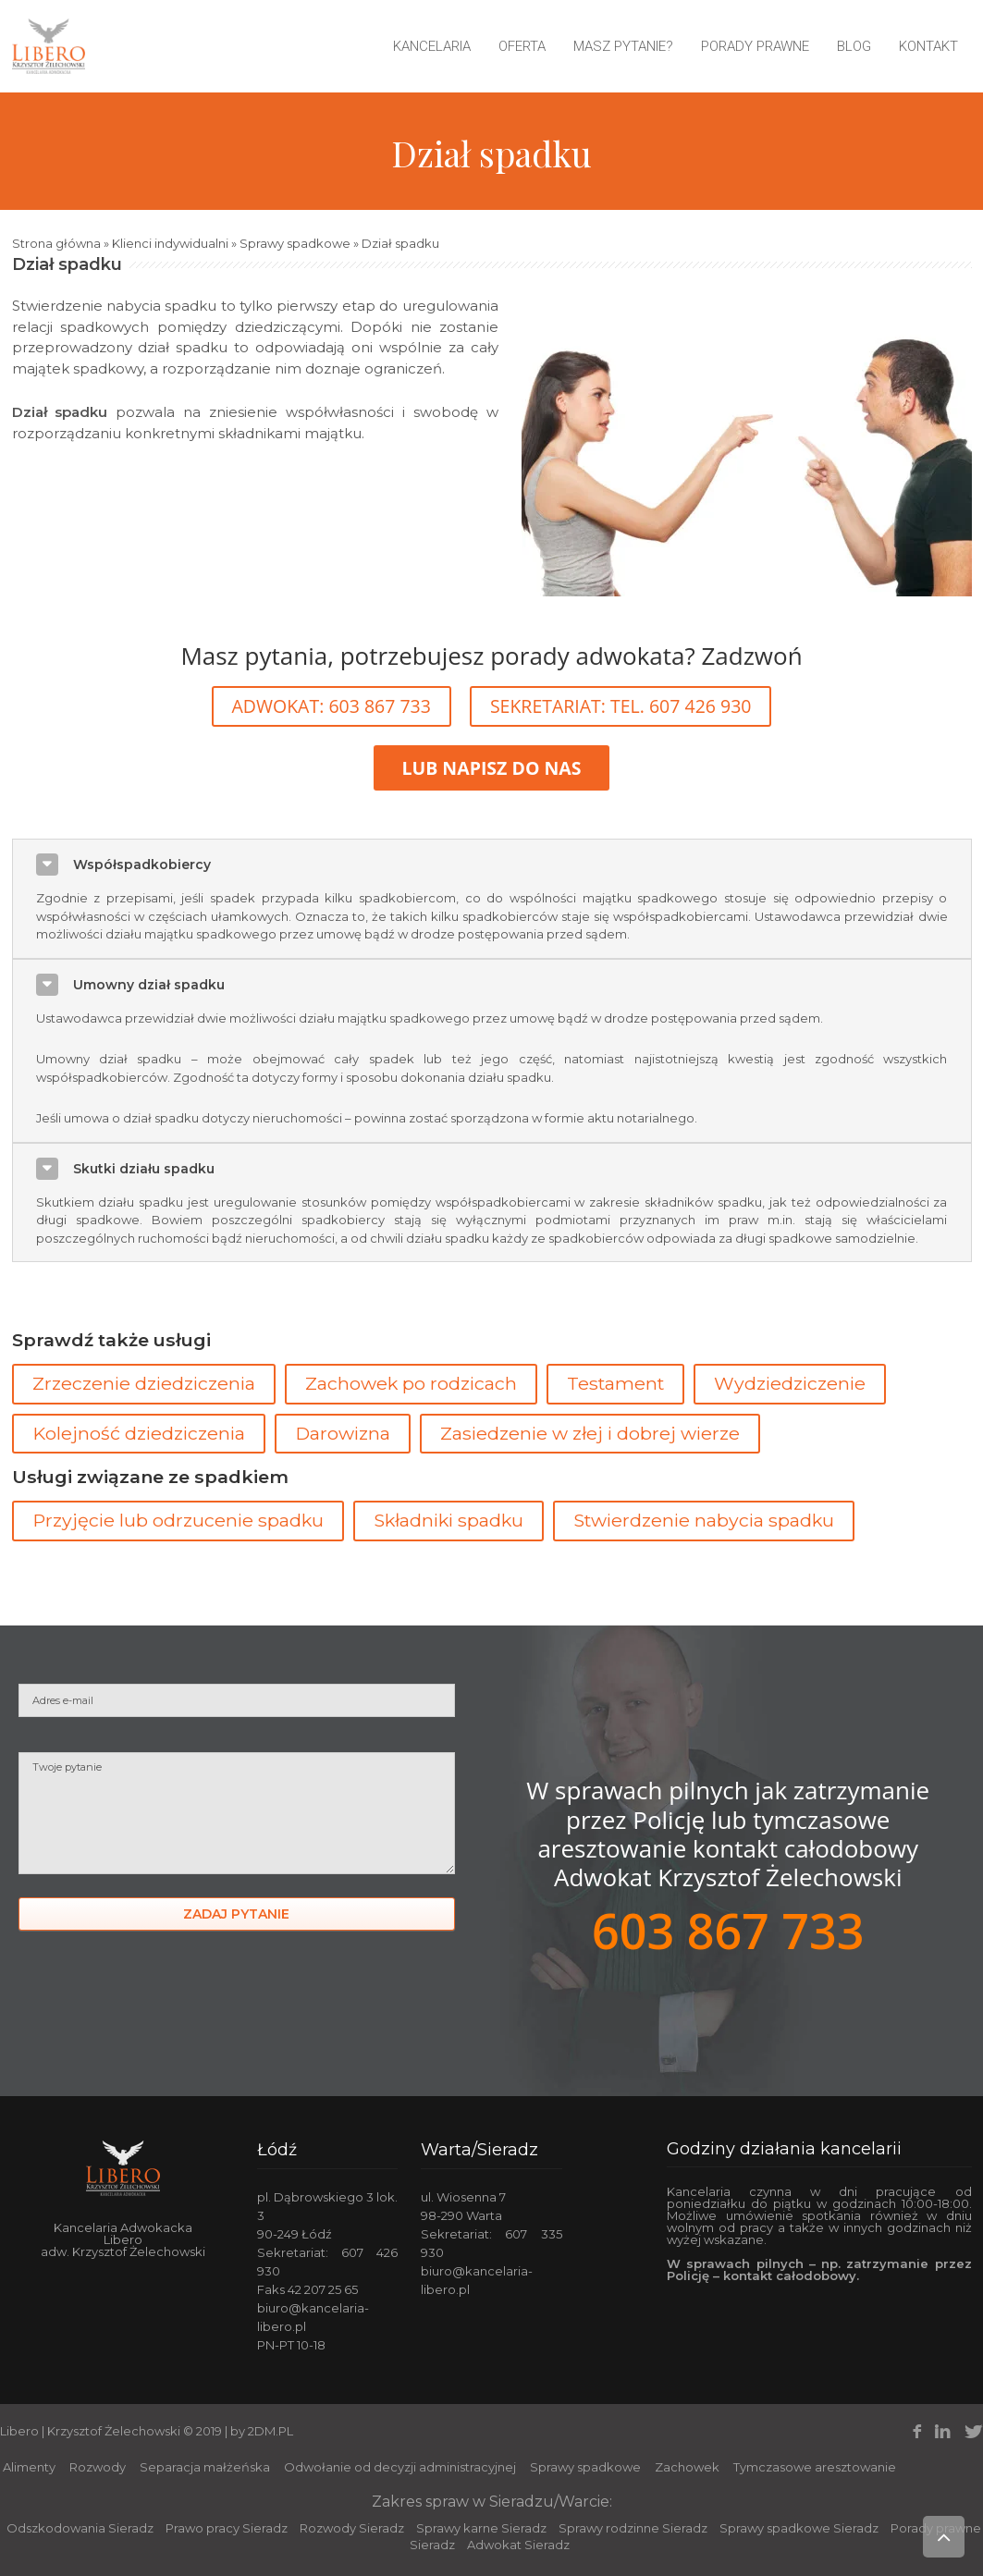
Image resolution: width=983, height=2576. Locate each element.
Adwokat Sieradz (518, 2544)
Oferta (522, 46)
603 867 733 (728, 1930)
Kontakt (928, 46)
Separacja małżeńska (205, 2466)
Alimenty (29, 2466)
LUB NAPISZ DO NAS (491, 767)
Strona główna (56, 243)
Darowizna (342, 1433)
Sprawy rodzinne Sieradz (633, 2528)
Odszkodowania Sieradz (80, 2528)
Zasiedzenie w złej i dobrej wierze (590, 1433)
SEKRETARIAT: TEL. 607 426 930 (621, 705)
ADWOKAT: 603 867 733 (331, 705)
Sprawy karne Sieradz (481, 2528)
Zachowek (687, 2466)
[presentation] (159, 2014)
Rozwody (97, 2466)
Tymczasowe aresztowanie (814, 2466)
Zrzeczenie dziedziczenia (143, 1383)
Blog (854, 46)
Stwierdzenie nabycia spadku (703, 1520)
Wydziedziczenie (790, 1383)
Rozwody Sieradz (352, 2528)
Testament (615, 1383)
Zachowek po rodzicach (411, 1383)
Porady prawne (755, 46)
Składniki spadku (448, 1520)
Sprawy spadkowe (295, 243)
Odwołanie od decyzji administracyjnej (400, 2466)
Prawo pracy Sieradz (227, 2528)
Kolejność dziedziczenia (138, 1433)
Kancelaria (432, 46)
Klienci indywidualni (170, 243)
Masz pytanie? (623, 46)
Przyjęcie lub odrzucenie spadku (178, 1520)
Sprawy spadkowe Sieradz (799, 2528)
